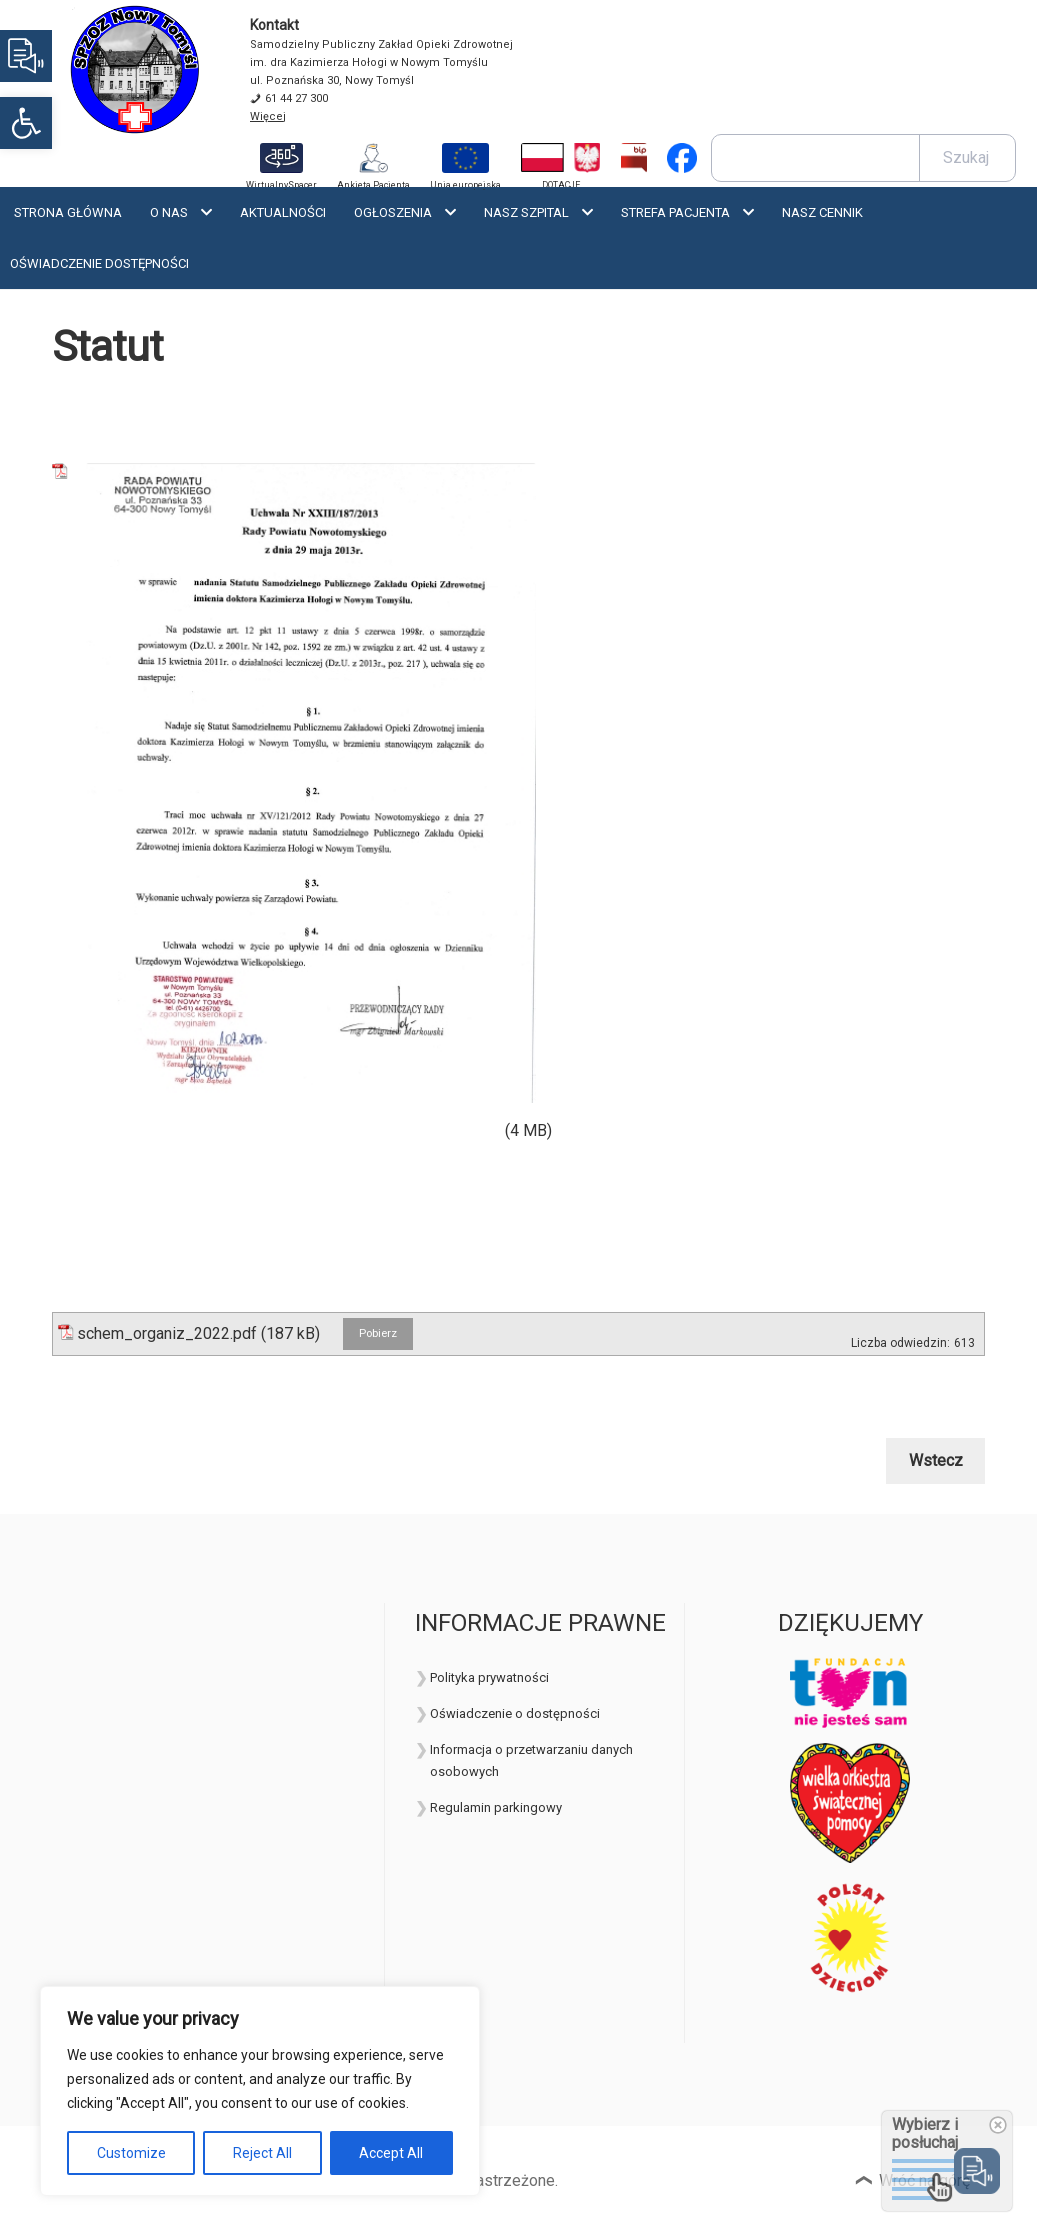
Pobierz (378, 1333)
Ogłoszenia (393, 212)
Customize (131, 2153)
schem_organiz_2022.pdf (167, 1333)
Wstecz (936, 1460)
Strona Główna (68, 212)
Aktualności (283, 212)
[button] (26, 123)
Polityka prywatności (489, 1677)
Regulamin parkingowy (496, 1807)
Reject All (262, 2153)
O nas (169, 212)
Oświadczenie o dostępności (515, 1713)
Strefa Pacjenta (675, 212)
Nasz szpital (526, 212)
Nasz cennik (822, 212)
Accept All (391, 2153)
